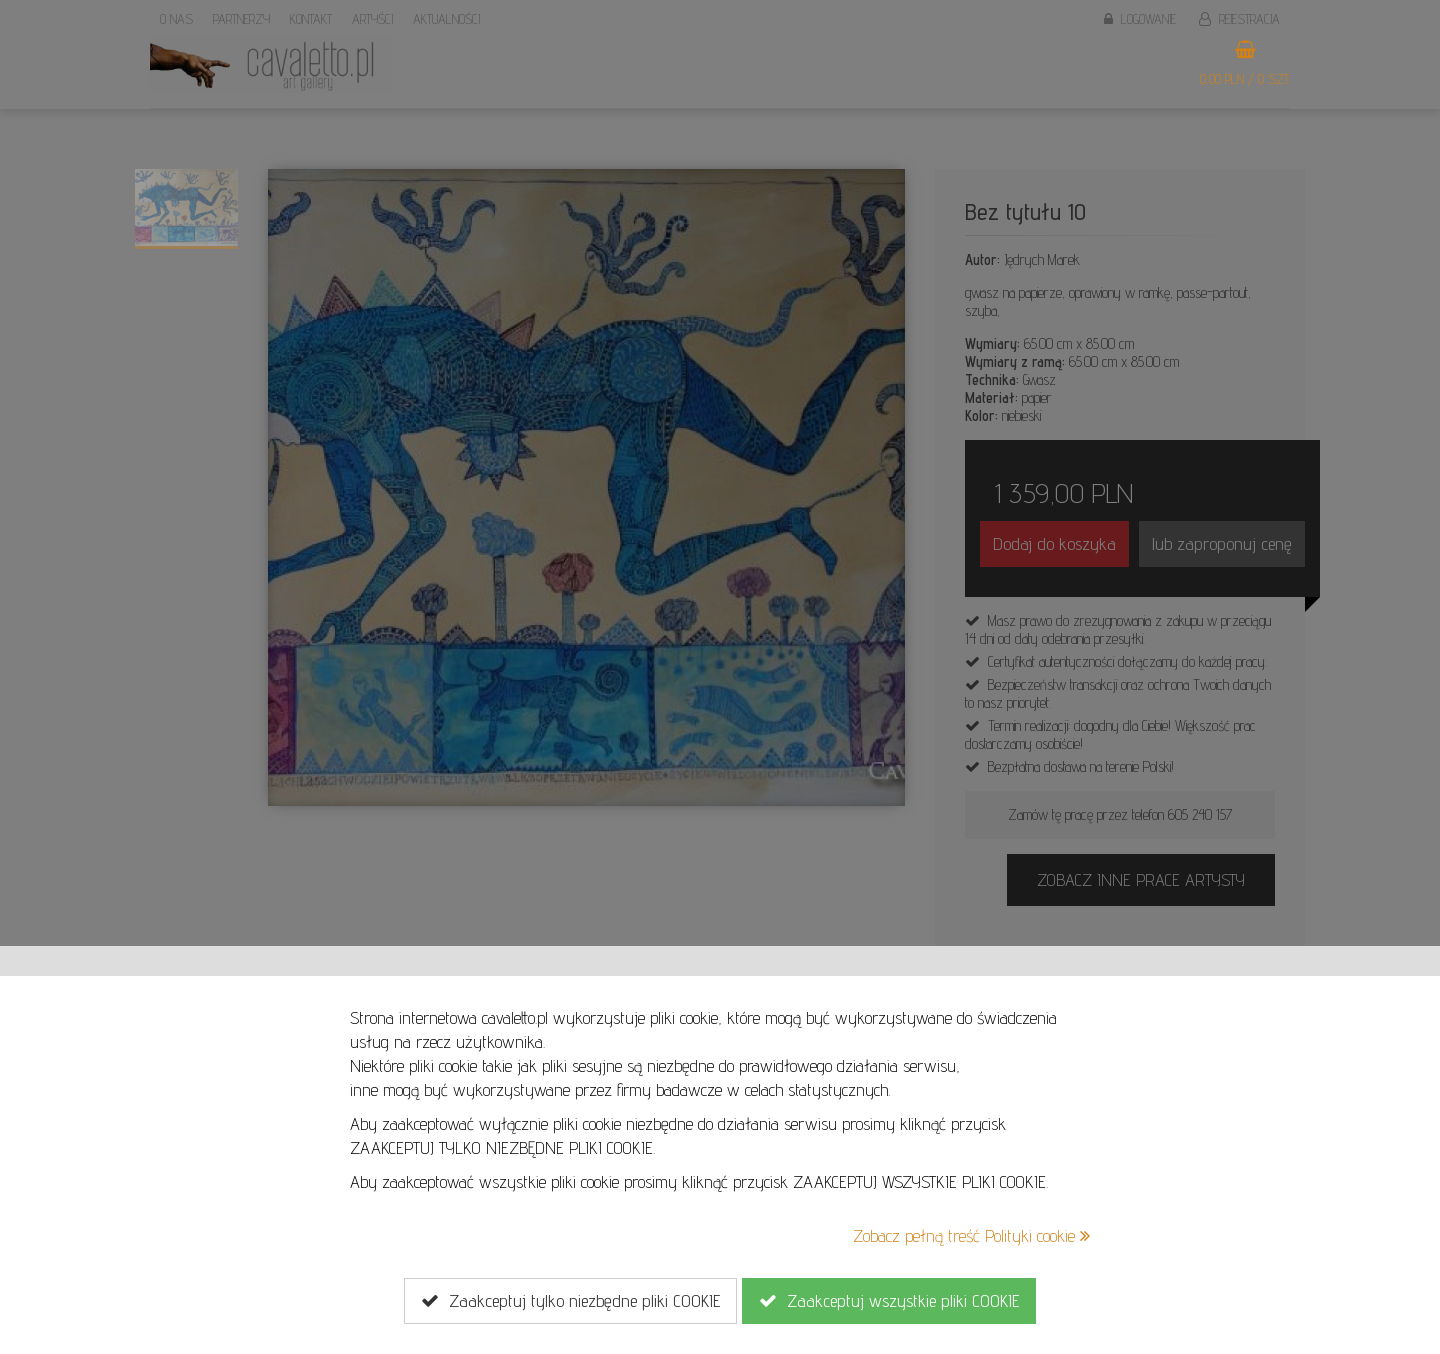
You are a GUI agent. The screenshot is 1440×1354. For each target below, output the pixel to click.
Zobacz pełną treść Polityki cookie (971, 1235)
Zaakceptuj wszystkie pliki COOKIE (889, 1301)
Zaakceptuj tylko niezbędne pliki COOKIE (570, 1301)
